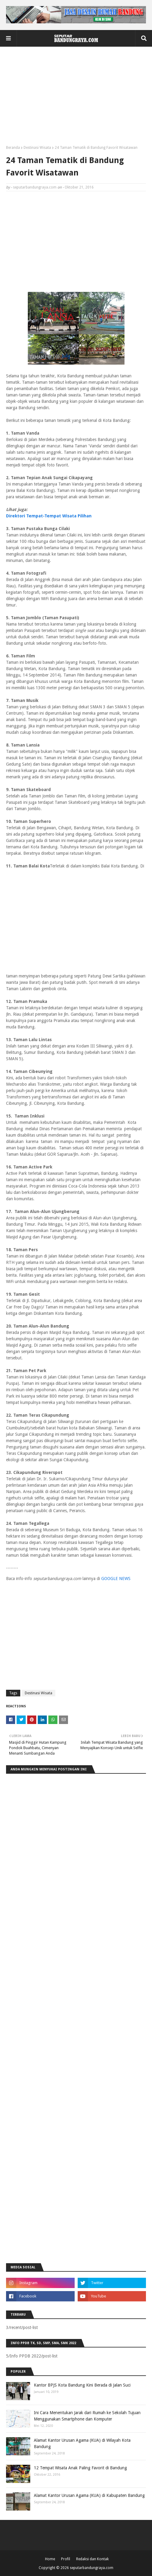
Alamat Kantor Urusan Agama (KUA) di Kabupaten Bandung (89, 2495)
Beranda (13, 147)
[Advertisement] (76, 98)
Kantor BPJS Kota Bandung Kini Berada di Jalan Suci (82, 2385)
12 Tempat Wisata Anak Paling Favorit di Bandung (80, 2467)
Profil (65, 2559)
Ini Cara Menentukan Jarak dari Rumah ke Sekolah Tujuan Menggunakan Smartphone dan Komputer (87, 2415)
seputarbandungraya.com (35, 187)
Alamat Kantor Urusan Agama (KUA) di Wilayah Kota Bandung (82, 2443)
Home (50, 2559)
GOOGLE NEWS (116, 1578)
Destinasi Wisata (37, 147)
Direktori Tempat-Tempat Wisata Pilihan (49, 515)
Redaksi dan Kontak (92, 2559)
